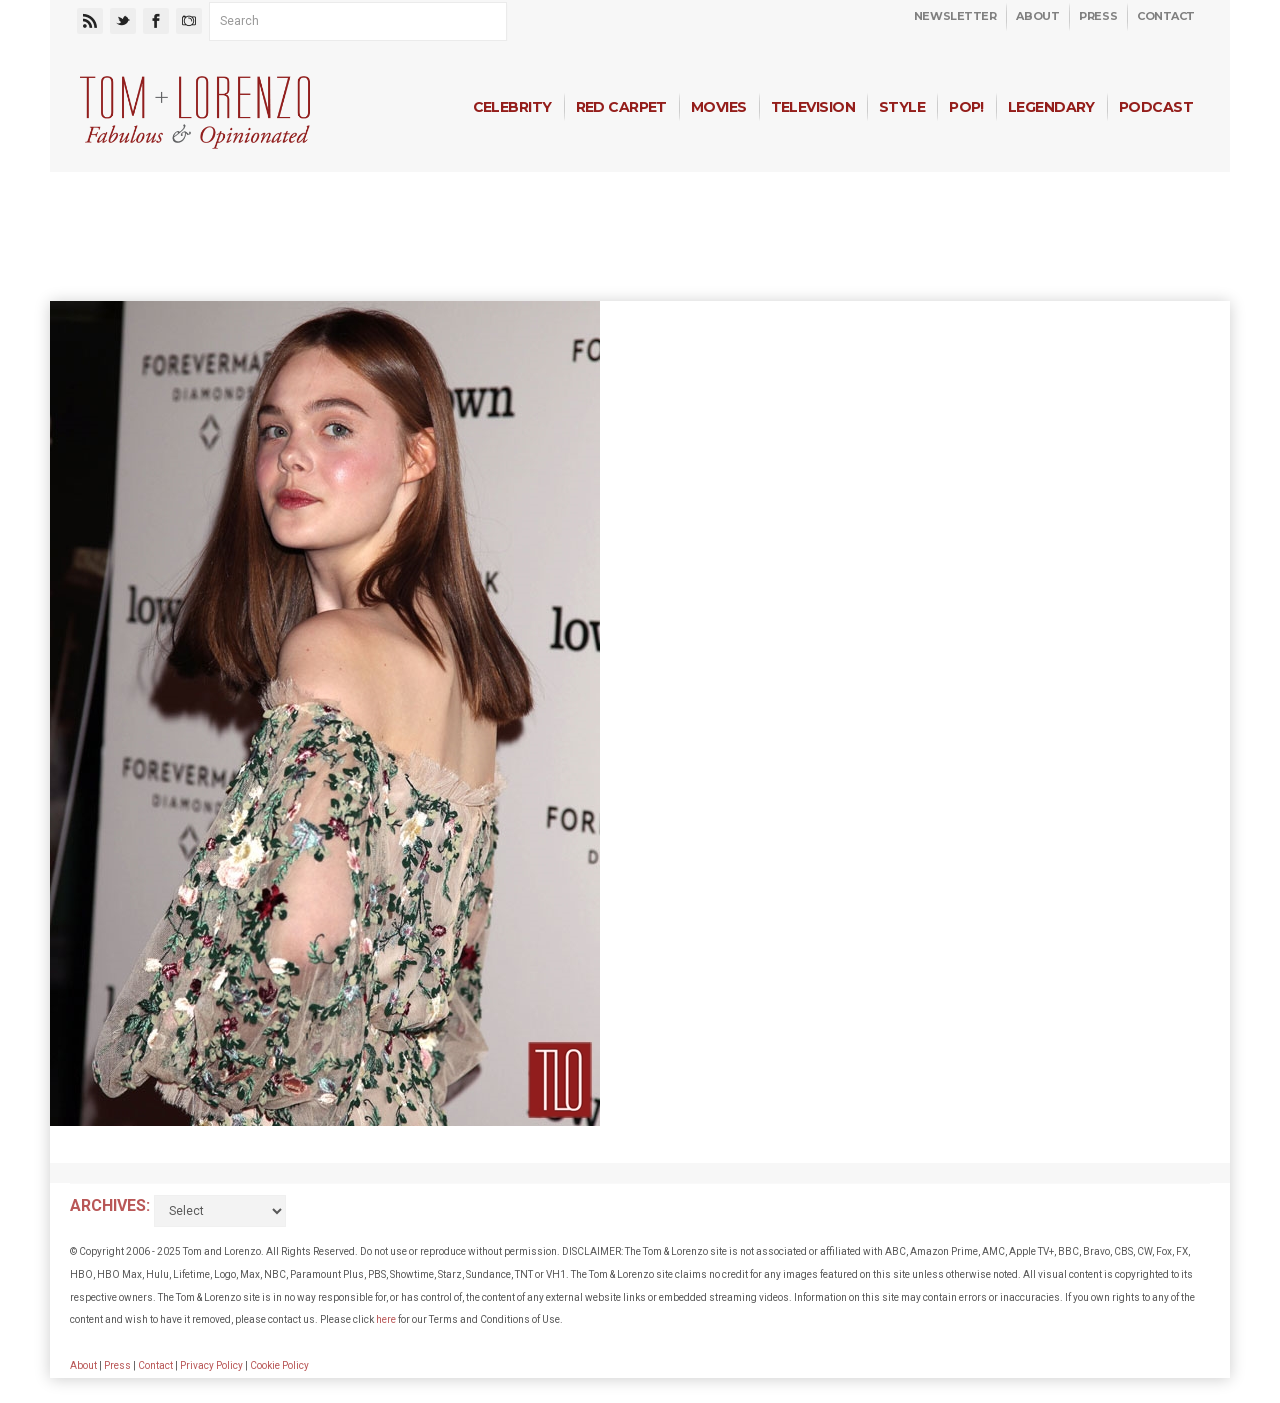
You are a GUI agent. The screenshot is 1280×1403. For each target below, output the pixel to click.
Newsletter (955, 16)
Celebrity (512, 107)
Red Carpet (621, 107)
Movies (719, 107)
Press (1098, 16)
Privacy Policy (211, 1365)
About (1037, 16)
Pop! (966, 107)
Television (813, 107)
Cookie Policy (279, 1365)
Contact (1166, 16)
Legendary (1051, 107)
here (386, 1319)
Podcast (1156, 107)
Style (902, 107)
